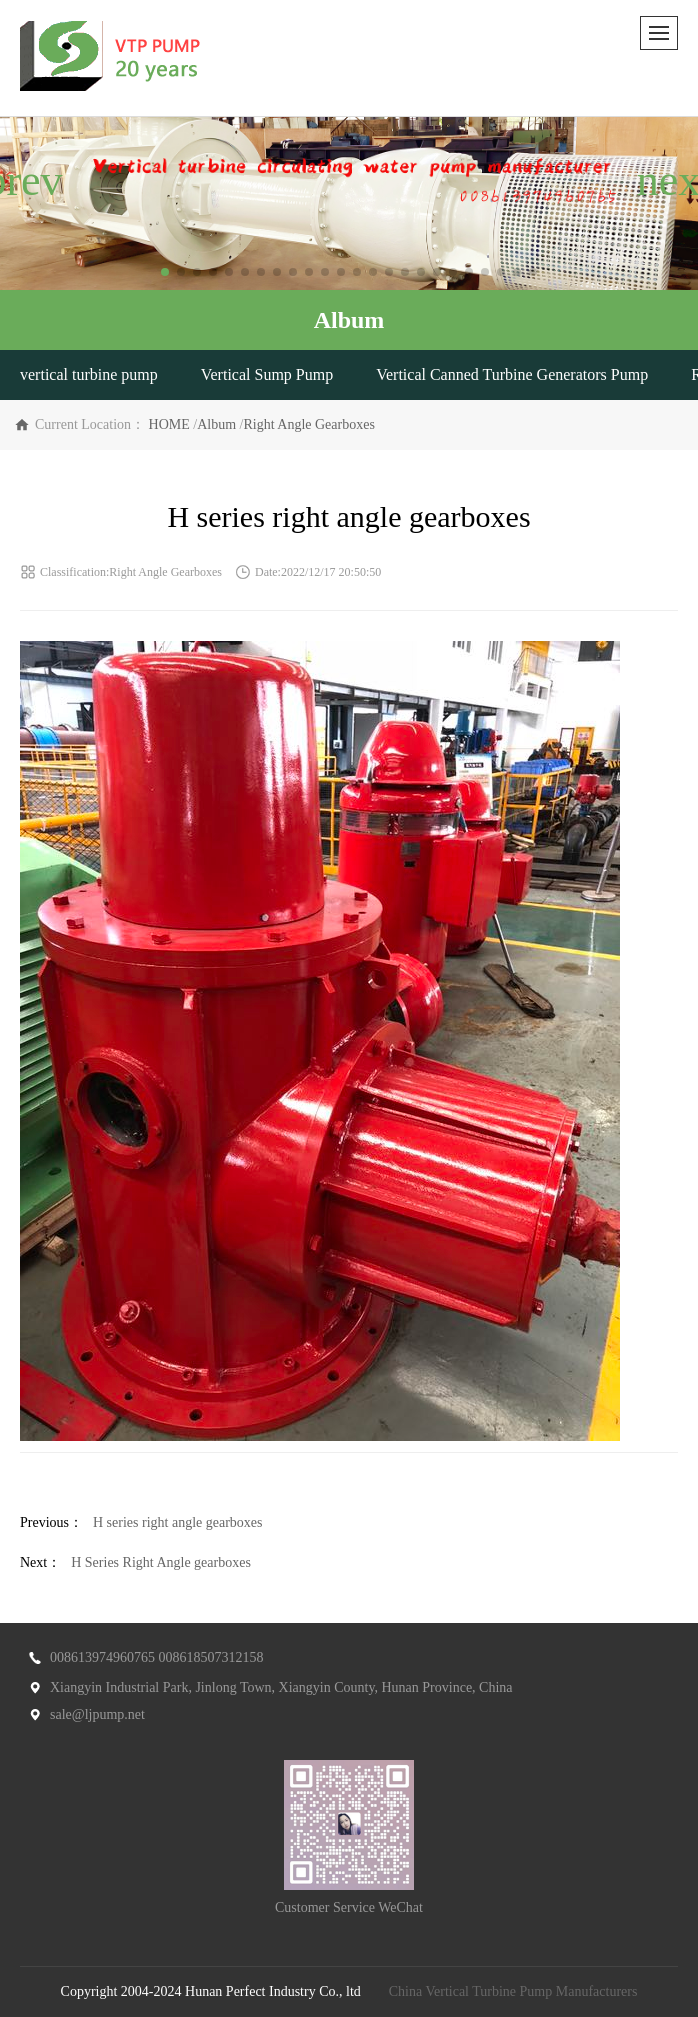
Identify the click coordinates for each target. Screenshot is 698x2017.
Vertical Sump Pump (267, 374)
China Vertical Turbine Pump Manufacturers (513, 1991)
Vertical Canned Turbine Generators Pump (512, 374)
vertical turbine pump (89, 374)
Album (216, 424)
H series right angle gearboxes (178, 1522)
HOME (169, 424)
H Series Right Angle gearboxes (161, 1562)
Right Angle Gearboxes (308, 424)
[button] (165, 272)
